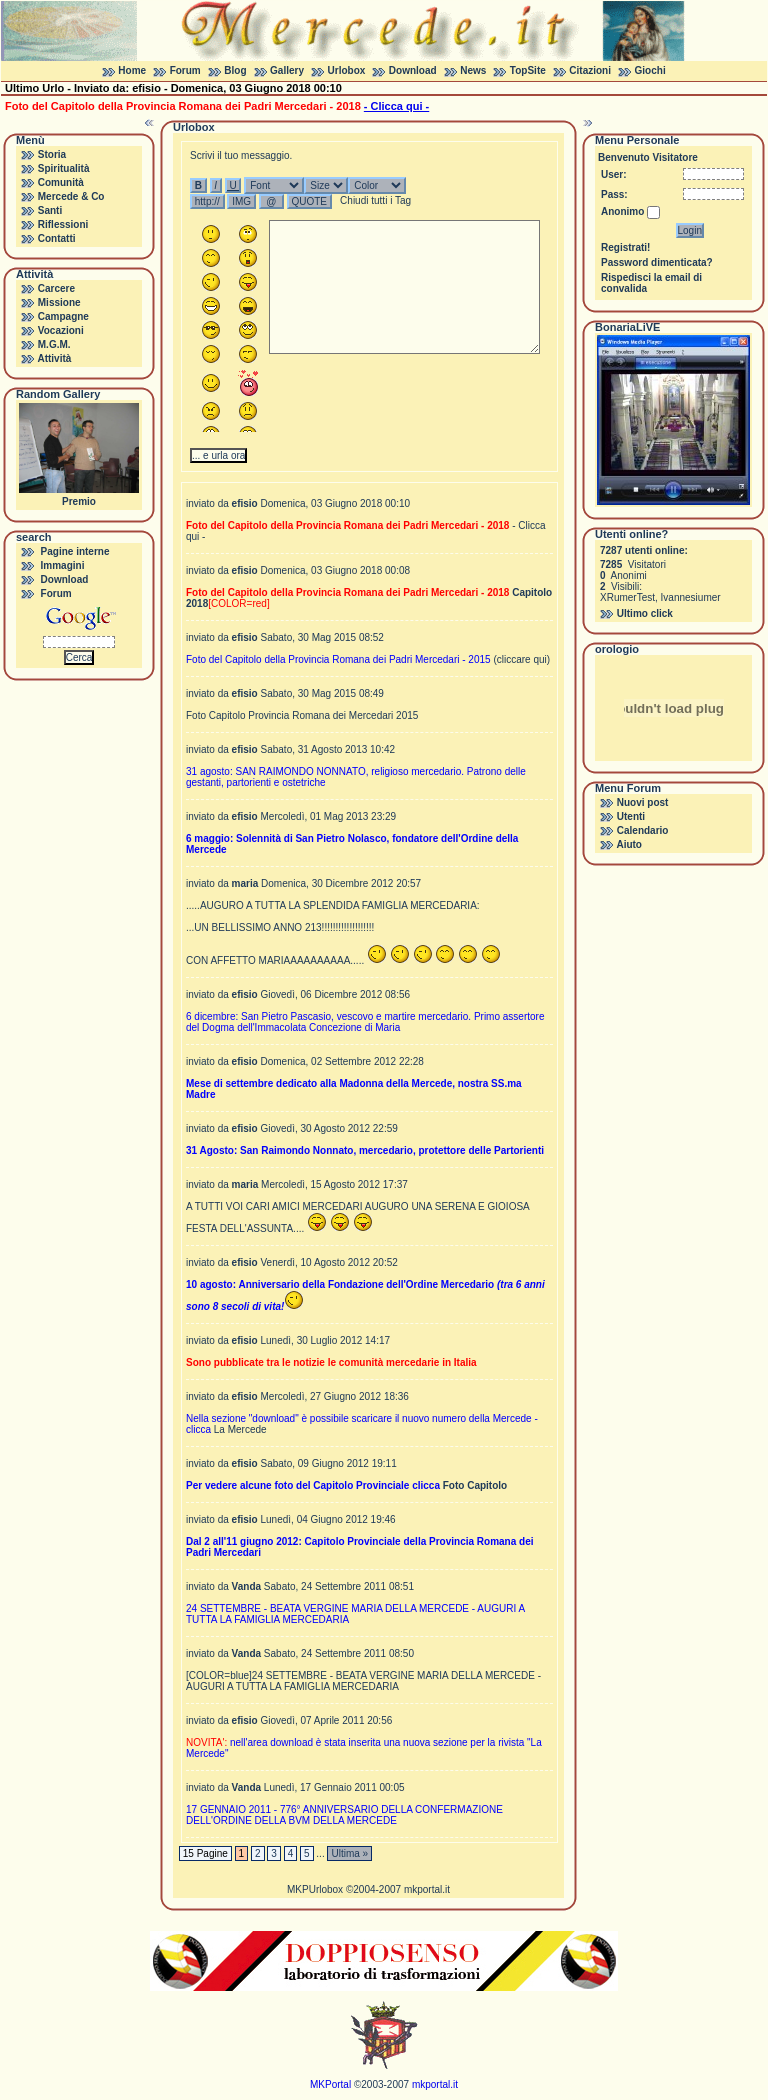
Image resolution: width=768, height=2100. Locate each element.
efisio (245, 503)
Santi (50, 210)
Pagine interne (75, 551)
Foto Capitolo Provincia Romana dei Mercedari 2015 (302, 715)
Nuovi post (643, 802)
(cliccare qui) (521, 659)
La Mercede (240, 1429)
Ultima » (349, 1853)
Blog (235, 70)
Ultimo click (645, 613)
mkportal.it (427, 1889)
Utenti (631, 816)
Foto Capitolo (475, 1485)
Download (413, 70)
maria (245, 883)
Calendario (643, 830)
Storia (52, 154)
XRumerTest (627, 597)
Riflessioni (63, 224)
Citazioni (590, 70)
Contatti (57, 238)
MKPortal (330, 2084)
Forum (185, 70)
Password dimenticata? (657, 262)
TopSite (528, 70)
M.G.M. (54, 344)
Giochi (650, 70)
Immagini (63, 565)
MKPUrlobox (315, 1889)
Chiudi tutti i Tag (375, 200)
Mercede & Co (71, 196)
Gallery (287, 70)
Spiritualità (64, 168)
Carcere (56, 288)
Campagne (63, 316)
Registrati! (625, 247)
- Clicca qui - (396, 106)
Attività (54, 358)
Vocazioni (61, 330)
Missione (59, 302)
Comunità (61, 182)
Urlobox (347, 70)
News (473, 70)
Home (132, 70)
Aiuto (629, 844)
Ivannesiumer (691, 597)
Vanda (246, 1586)
